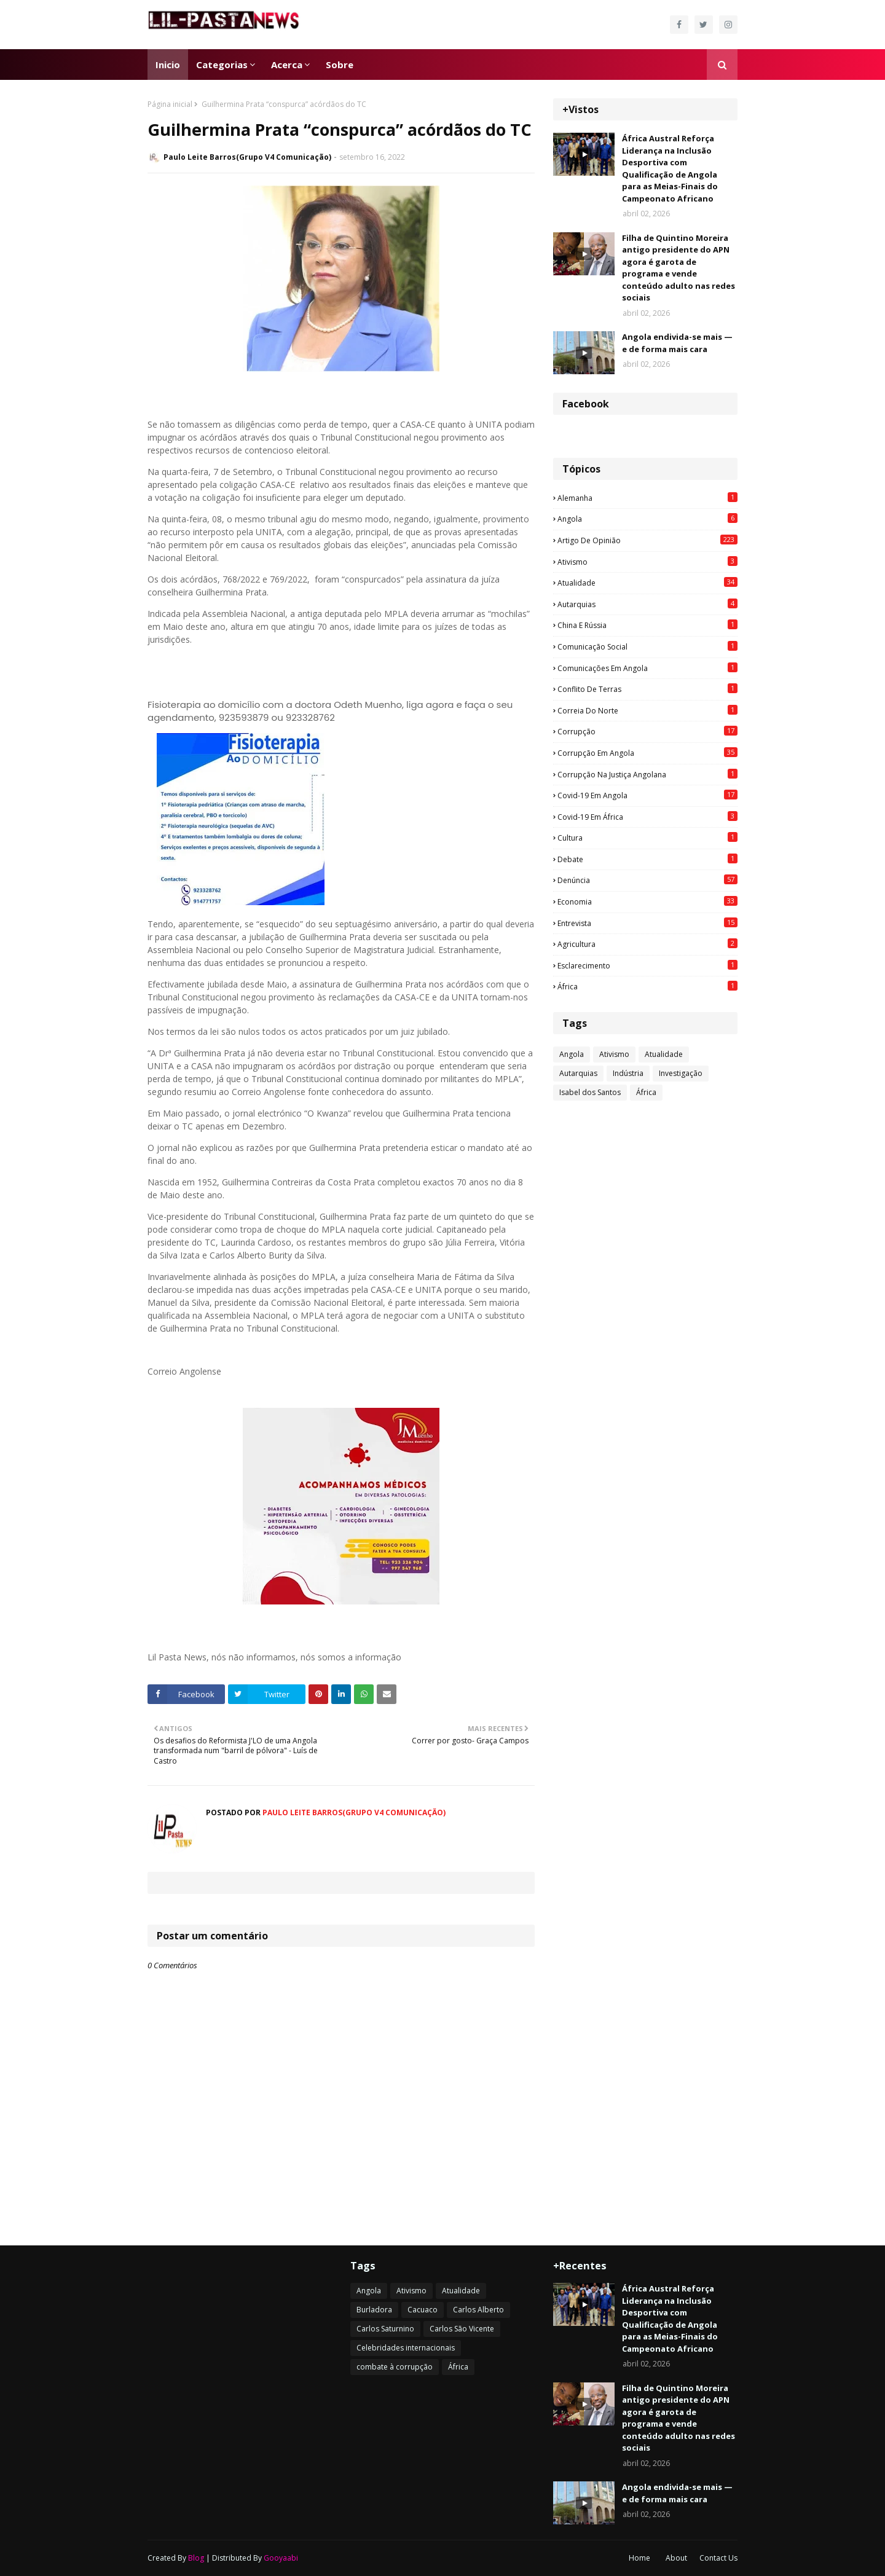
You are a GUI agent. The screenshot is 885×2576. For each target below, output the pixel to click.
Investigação (680, 1073)
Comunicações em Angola (647, 667)
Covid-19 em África (647, 816)
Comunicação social (647, 646)
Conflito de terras (647, 688)
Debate (647, 859)
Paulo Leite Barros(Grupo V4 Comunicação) (247, 157)
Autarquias (647, 604)
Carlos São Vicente (462, 2328)
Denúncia (647, 880)
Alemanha (647, 497)
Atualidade (647, 582)
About (676, 2558)
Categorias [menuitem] (222, 64)
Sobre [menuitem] (339, 64)
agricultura (647, 943)
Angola (647, 518)
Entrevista (647, 923)
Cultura (647, 837)
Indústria (628, 1073)
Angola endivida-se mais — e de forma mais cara (677, 343)
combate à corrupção (394, 2367)
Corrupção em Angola (647, 752)
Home (639, 2558)
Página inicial (170, 104)
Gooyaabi (281, 2558)
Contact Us (718, 2558)
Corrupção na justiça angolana (647, 774)
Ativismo (647, 561)
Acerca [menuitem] (286, 64)
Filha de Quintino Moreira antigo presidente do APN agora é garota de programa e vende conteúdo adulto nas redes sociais (678, 268)
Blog (196, 2558)
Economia (647, 901)
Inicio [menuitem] (167, 64)
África (647, 986)
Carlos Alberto (478, 2309)
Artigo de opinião (647, 540)
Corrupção (647, 731)
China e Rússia (647, 624)
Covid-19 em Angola (647, 795)
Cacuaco (422, 2309)
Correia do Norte (647, 710)
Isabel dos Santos (590, 1092)
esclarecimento (647, 965)
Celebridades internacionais (405, 2347)
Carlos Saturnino (385, 2328)
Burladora (374, 2309)
